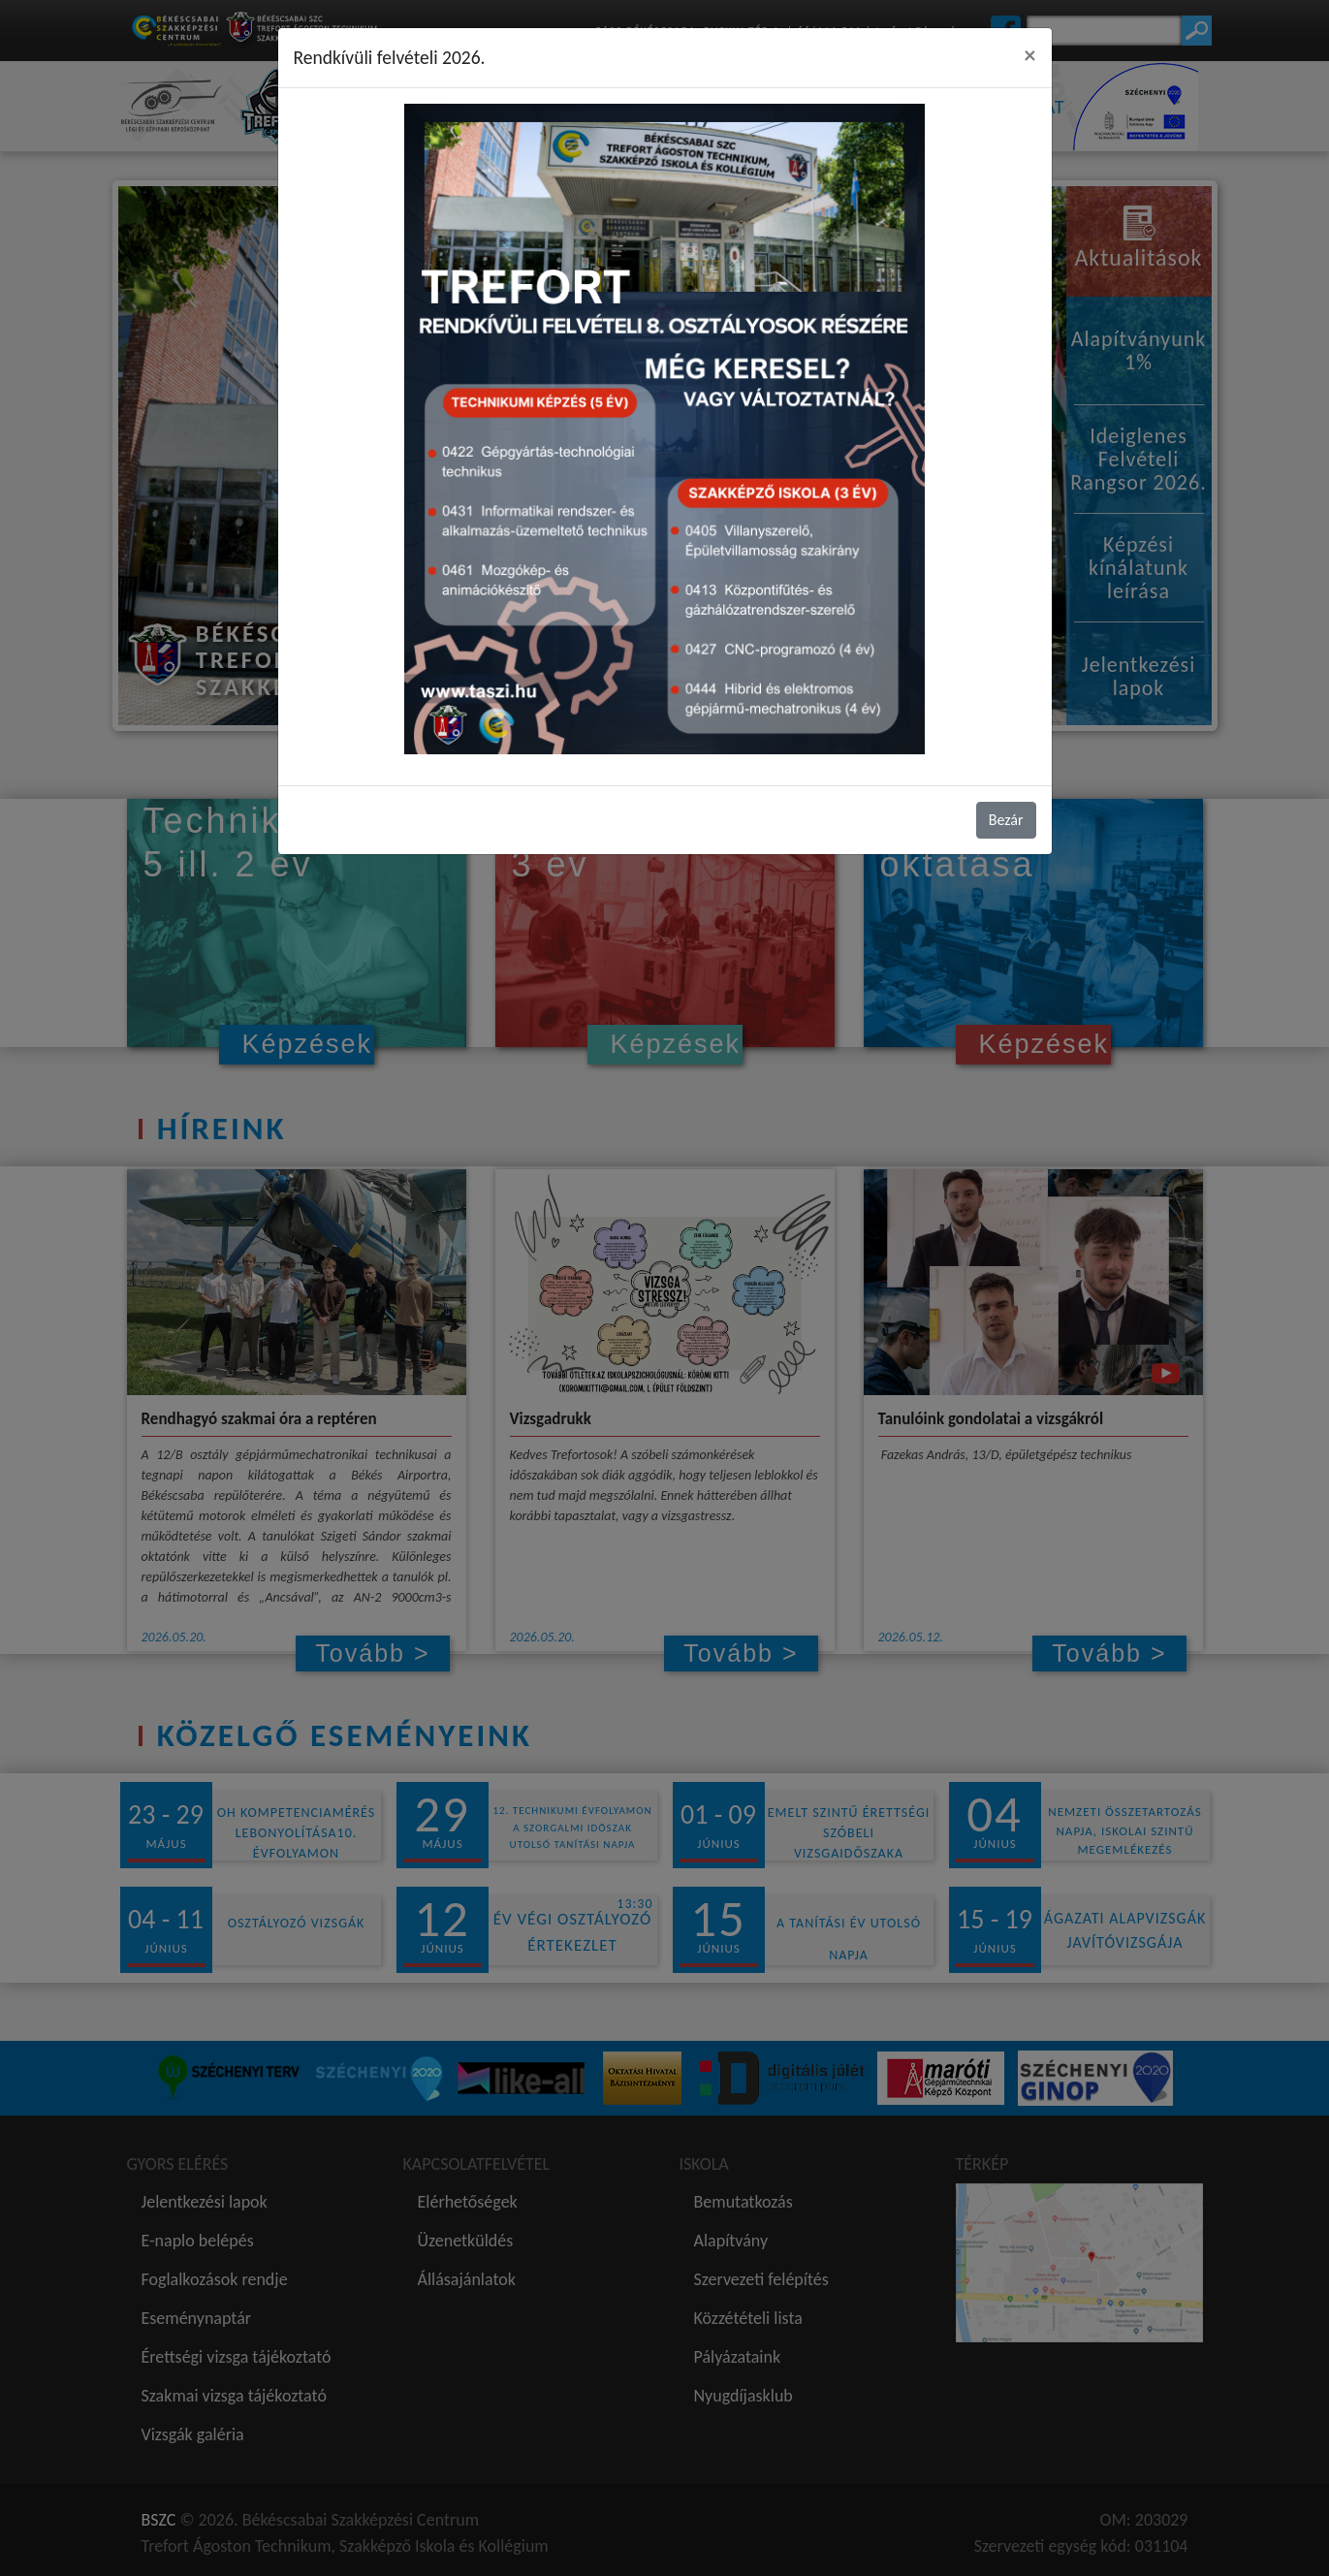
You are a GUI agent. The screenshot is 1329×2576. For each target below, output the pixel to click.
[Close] (1030, 55)
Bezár (1006, 820)
